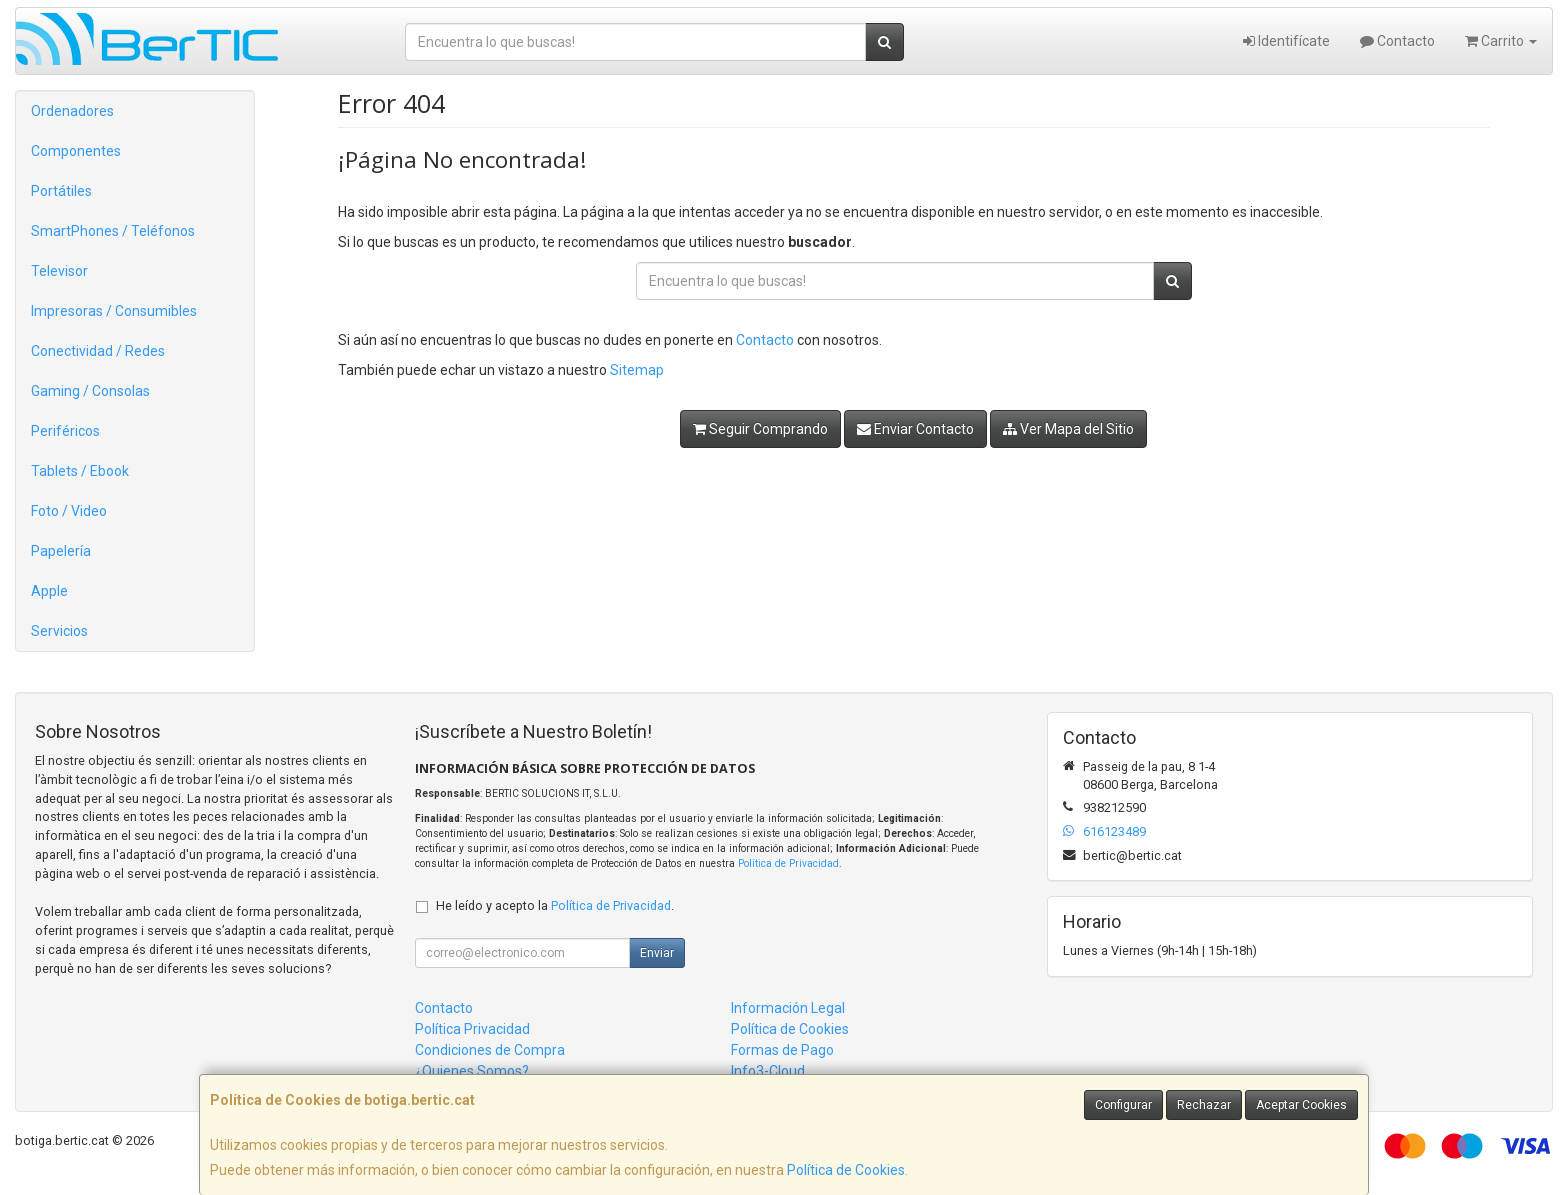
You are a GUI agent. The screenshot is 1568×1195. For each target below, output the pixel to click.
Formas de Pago (782, 1050)
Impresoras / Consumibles (114, 311)
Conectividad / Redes (98, 351)
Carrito (1501, 41)
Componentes (76, 151)
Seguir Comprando (760, 429)
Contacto (1397, 41)
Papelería (61, 551)
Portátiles (61, 191)
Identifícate (1286, 41)
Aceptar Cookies (1301, 1105)
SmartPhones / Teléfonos (113, 231)
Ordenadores (72, 111)
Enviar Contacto (915, 429)
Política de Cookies (846, 1170)
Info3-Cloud (768, 1071)
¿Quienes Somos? (472, 1071)
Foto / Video (69, 511)
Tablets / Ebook (80, 471)
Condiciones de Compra (490, 1050)
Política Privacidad (472, 1029)
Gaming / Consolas (90, 391)
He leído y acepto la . (555, 905)
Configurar (1123, 1105)
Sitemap (637, 370)
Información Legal (788, 1008)
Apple (49, 591)
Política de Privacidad (788, 863)
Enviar (657, 953)
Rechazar (1204, 1105)
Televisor (59, 271)
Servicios (59, 631)
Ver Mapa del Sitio (1068, 429)
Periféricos (65, 431)
